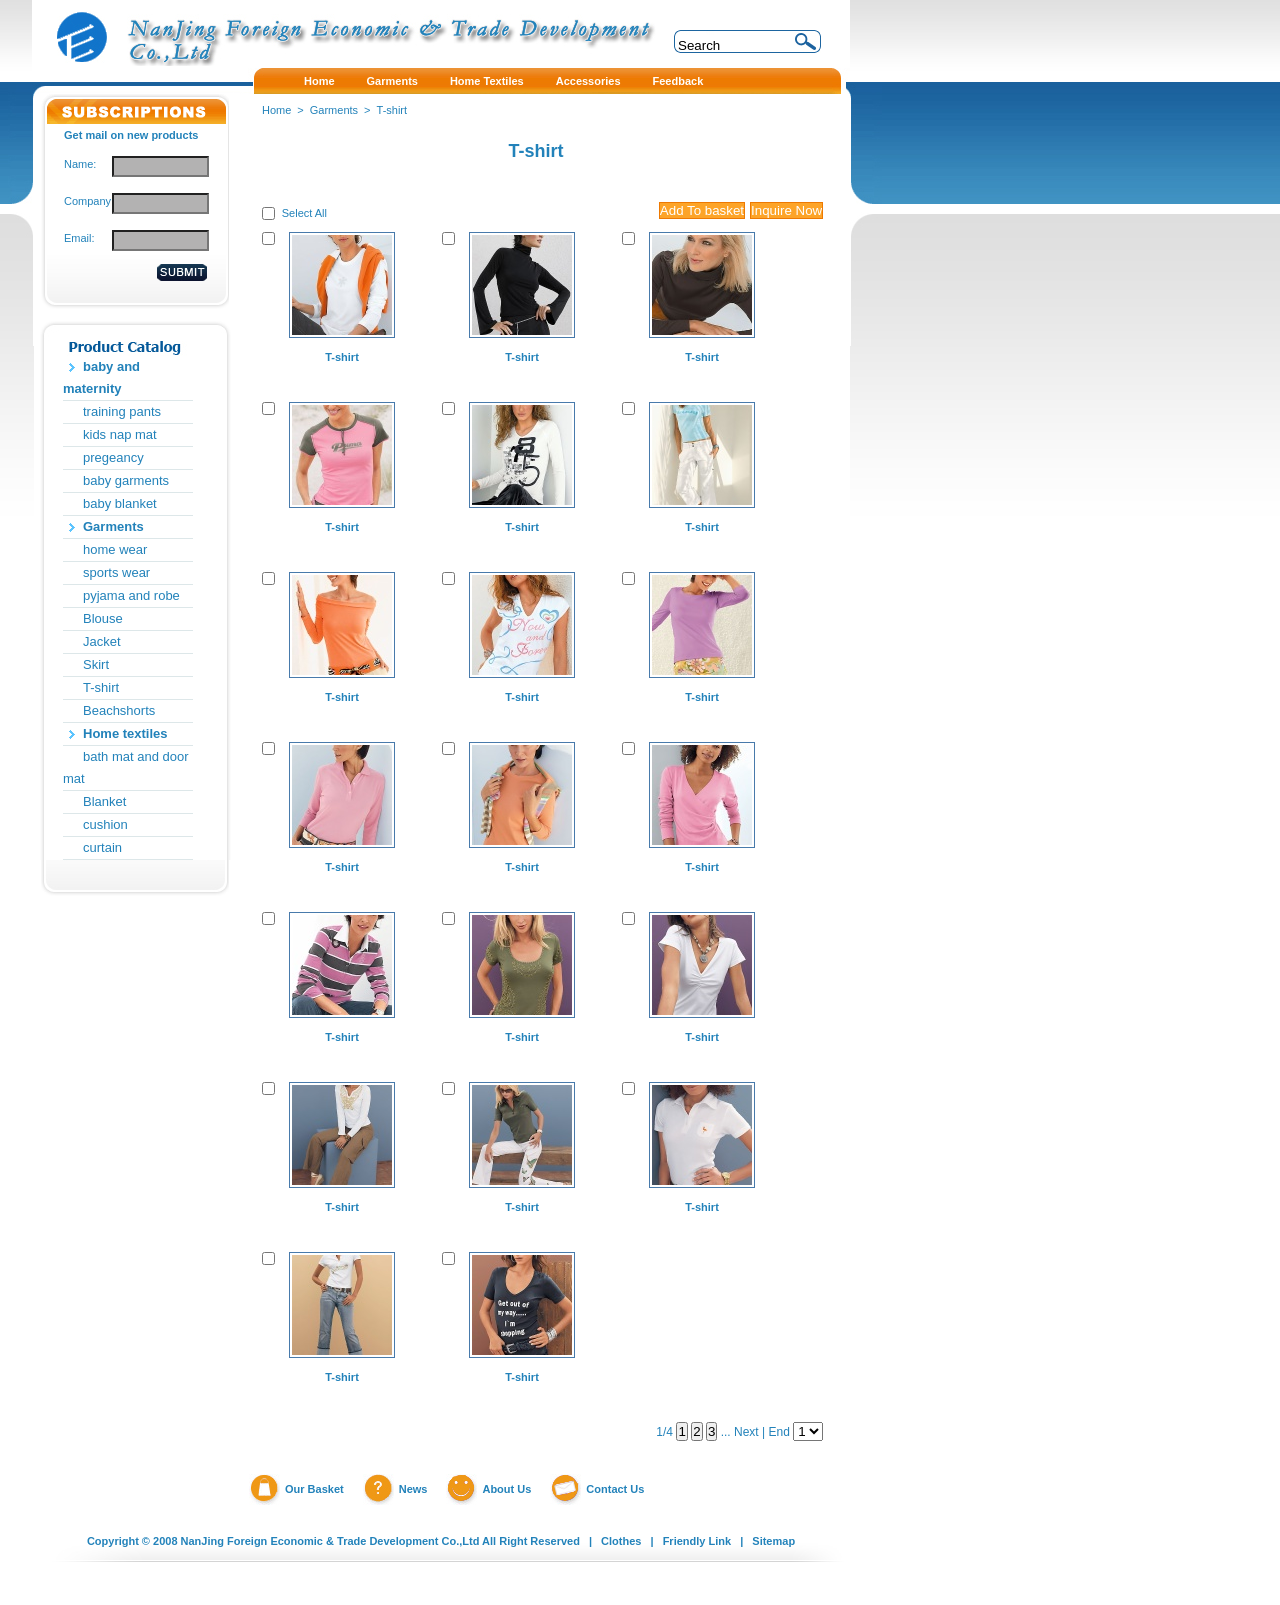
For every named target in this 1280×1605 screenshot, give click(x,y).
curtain (102, 847)
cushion (105, 824)
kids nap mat (120, 434)
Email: (79, 238)
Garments (113, 526)
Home (276, 110)
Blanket (104, 801)
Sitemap (773, 1541)
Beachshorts (119, 710)
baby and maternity (101, 377)
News (413, 1489)
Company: (88, 201)
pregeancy (113, 457)
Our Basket (314, 1489)
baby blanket (120, 503)
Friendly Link (697, 1541)
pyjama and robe (131, 595)
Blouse (103, 618)
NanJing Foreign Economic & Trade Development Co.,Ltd (330, 1541)
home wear (115, 549)
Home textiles (125, 733)
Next (746, 1432)
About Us (506, 1489)
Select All (304, 213)
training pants (122, 411)
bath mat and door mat (126, 767)
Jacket (102, 641)
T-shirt (101, 687)
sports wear (116, 572)
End (778, 1432)
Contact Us (615, 1489)
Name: (80, 164)
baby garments (126, 480)
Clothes (621, 1541)
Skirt (96, 664)
